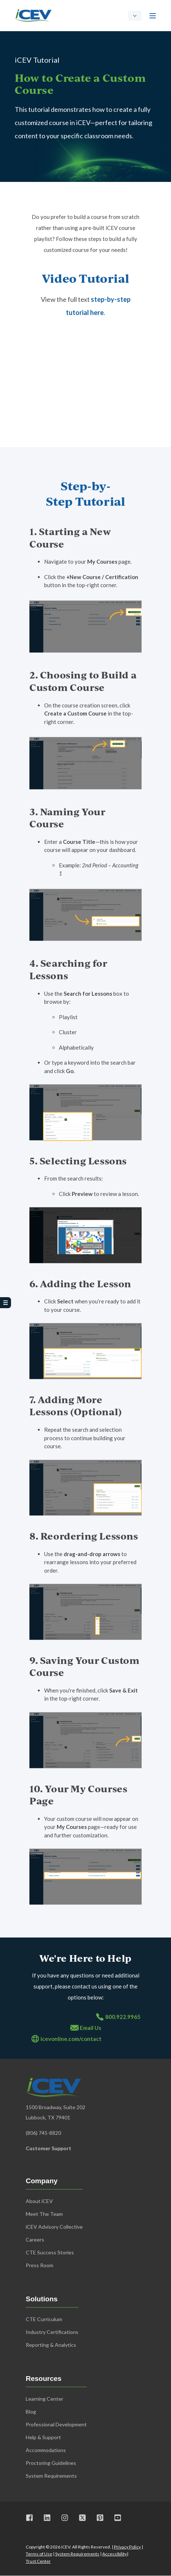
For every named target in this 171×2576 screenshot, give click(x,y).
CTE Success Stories (50, 2252)
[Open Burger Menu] (152, 16)
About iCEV (39, 2201)
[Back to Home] (33, 14)
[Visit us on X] (82, 2517)
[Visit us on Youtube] (115, 2517)
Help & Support (43, 2437)
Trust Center (38, 2561)
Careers (35, 2239)
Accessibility (114, 2554)
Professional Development (56, 2424)
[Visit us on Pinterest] (100, 2517)
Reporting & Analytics (51, 2345)
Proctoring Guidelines (51, 2463)
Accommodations (46, 2450)
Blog (31, 2411)
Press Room (39, 2265)
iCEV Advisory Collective (54, 2227)
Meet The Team (44, 2214)
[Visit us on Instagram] (65, 2517)
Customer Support (48, 2148)
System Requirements (77, 2554)
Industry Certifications (52, 2332)
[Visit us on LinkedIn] (47, 2517)
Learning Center (44, 2399)
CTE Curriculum (44, 2319)
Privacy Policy (127, 2547)
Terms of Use (39, 2554)
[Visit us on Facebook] (32, 2517)
